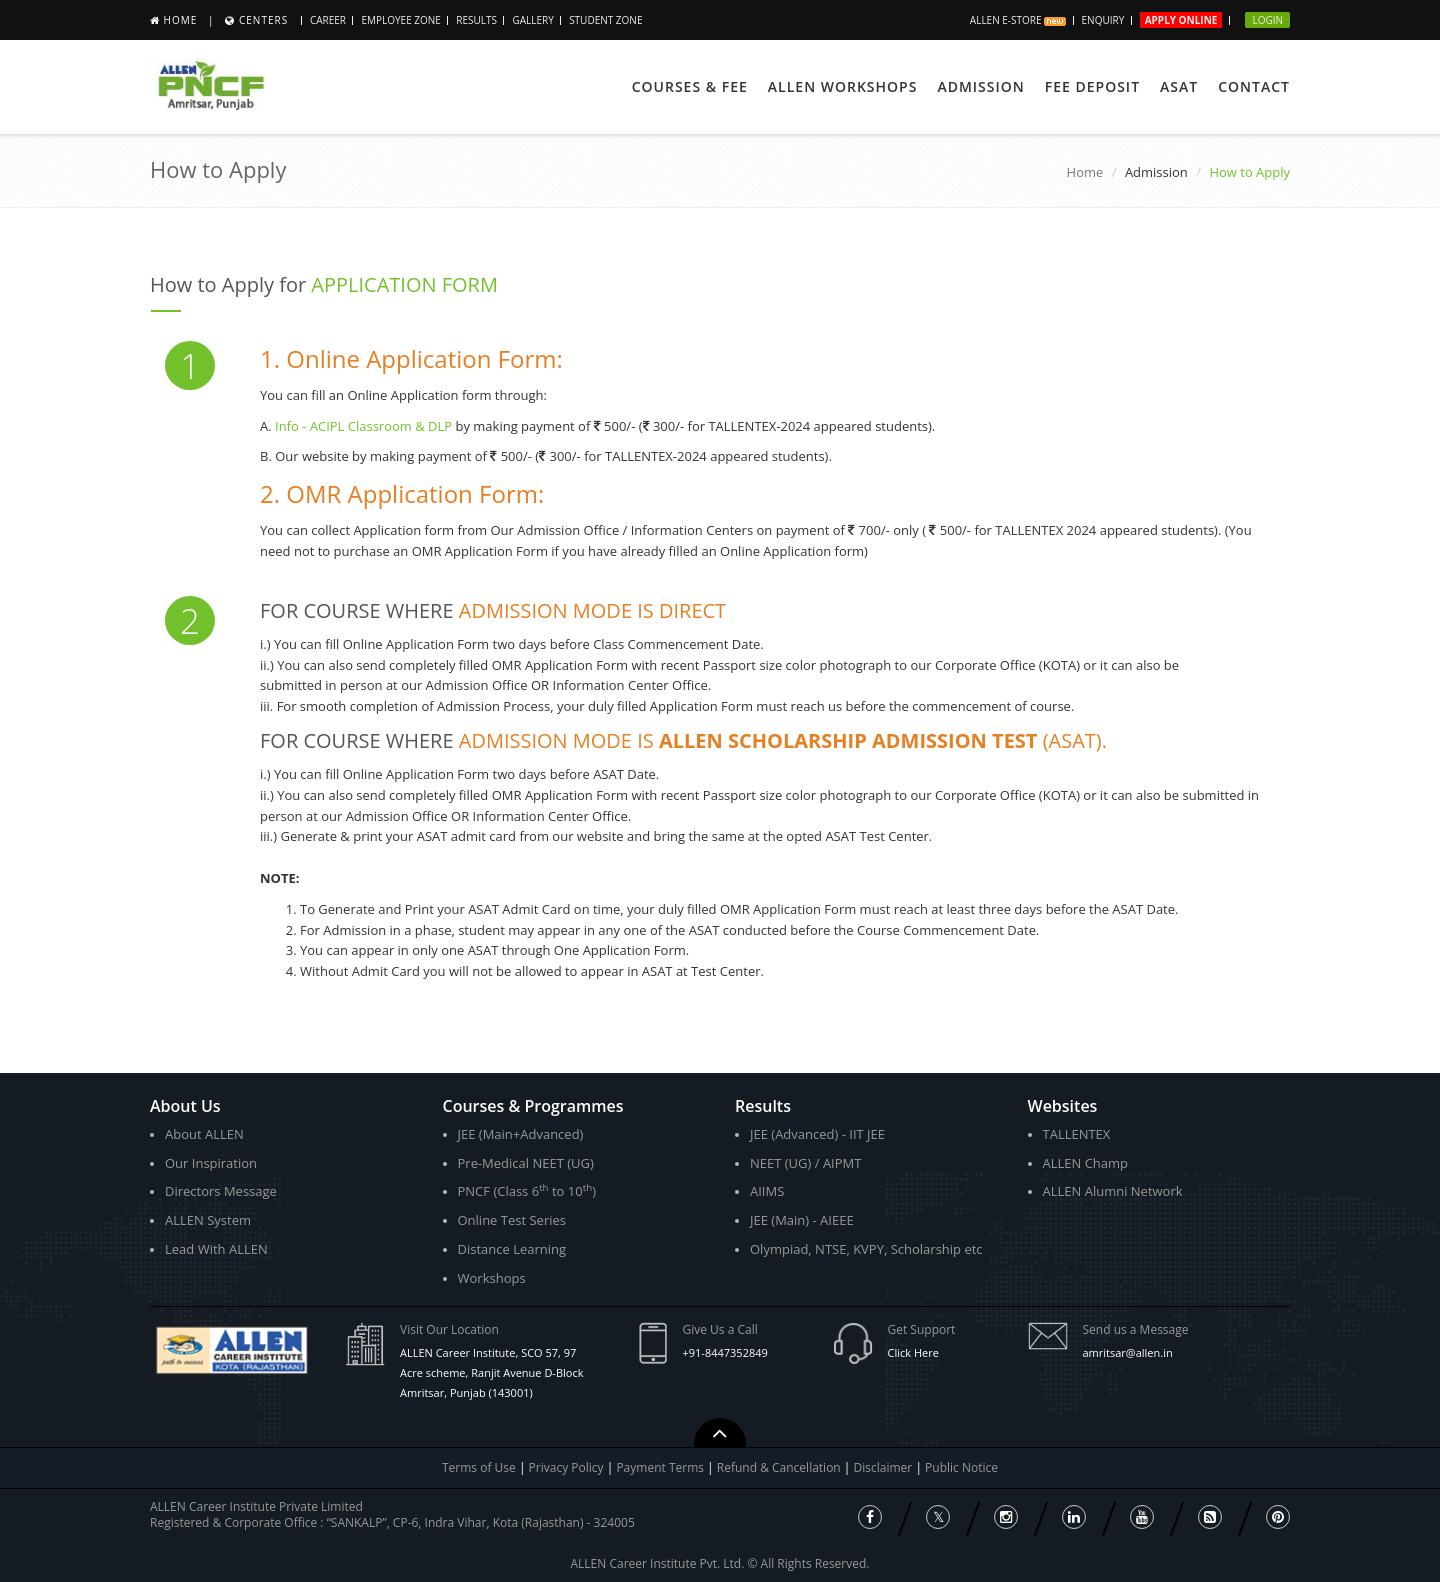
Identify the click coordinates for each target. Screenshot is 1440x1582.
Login (1267, 20)
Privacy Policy (566, 1467)
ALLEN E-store (1018, 20)
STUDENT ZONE (605, 20)
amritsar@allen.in (1128, 1352)
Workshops (492, 1278)
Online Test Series (512, 1220)
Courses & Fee (690, 86)
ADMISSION (980, 86)
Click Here (913, 1352)
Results (476, 20)
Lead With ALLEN (216, 1249)
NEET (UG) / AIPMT (805, 1163)
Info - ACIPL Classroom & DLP (363, 426)
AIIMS (767, 1191)
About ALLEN (204, 1134)
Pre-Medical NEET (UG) (526, 1163)
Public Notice (961, 1467)
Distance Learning (512, 1249)
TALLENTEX (1077, 1134)
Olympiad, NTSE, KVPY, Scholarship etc (866, 1249)
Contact (1254, 86)
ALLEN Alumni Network (1113, 1191)
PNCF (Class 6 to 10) (527, 1190)
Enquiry (1103, 20)
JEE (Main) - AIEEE (802, 1220)
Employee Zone (400, 20)
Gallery (532, 20)
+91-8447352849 (725, 1352)
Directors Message (221, 1191)
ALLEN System (208, 1220)
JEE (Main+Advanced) (521, 1134)
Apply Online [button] (1181, 20)
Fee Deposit (1092, 86)
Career (328, 20)
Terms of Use (479, 1467)
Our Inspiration (211, 1163)
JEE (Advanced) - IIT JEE (817, 1134)
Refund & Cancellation (780, 1467)
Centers (263, 20)
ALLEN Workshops (843, 86)
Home (181, 20)
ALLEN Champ (1086, 1163)
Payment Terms (661, 1467)
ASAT (1179, 86)
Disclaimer (885, 1467)
